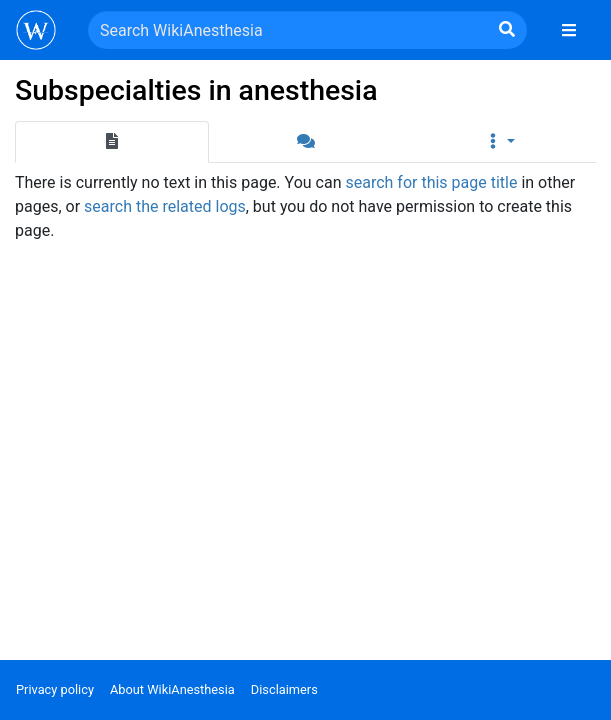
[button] (499, 142)
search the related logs (165, 206)
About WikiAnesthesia (172, 689)
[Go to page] (507, 30)
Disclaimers (284, 689)
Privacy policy (55, 689)
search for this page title (431, 182)
